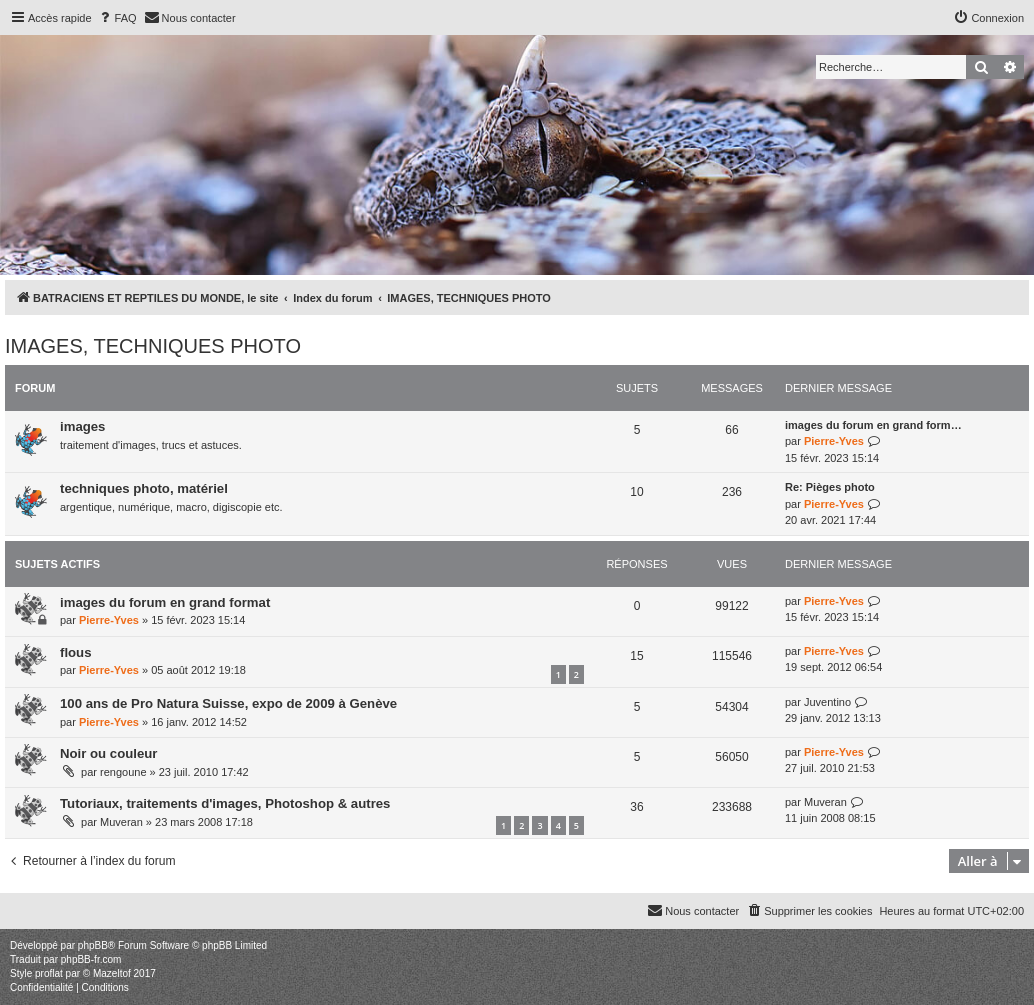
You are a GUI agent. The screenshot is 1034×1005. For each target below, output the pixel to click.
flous (76, 652)
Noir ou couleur (108, 753)
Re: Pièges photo (830, 487)
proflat (49, 973)
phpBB (93, 945)
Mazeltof (112, 973)
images (82, 426)
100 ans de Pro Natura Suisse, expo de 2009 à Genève (228, 703)
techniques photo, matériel (144, 488)
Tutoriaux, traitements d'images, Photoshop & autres (225, 803)
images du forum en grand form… (873, 425)
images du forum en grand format (165, 602)
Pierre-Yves (834, 441)
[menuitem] (117, 18)
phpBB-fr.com (91, 959)
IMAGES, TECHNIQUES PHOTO (153, 346)
